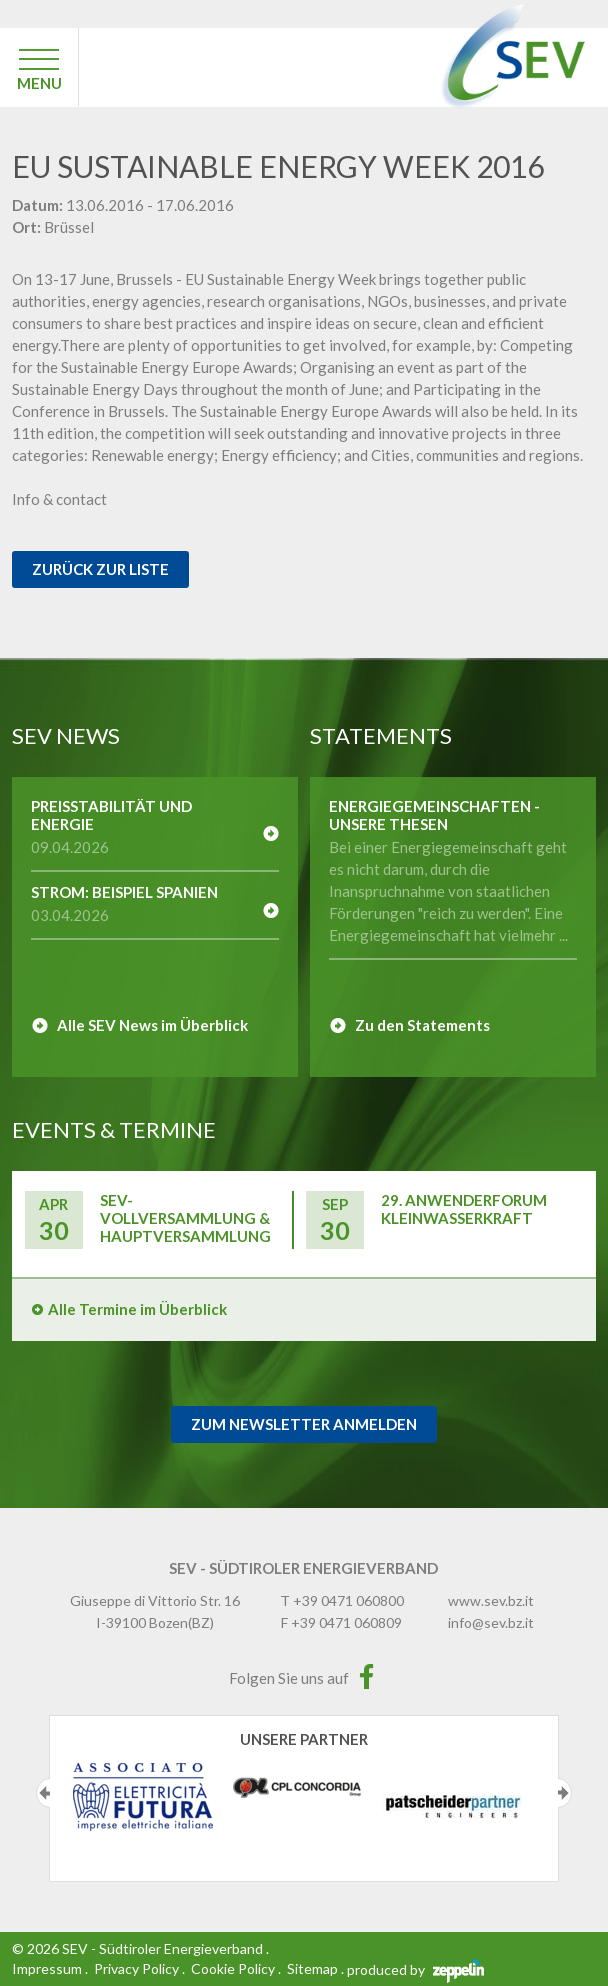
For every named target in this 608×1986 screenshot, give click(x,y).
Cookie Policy (233, 1968)
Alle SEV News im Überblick (152, 1025)
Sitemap (312, 1968)
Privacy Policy (136, 1968)
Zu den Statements (422, 1025)
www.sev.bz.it (491, 1600)
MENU (39, 83)
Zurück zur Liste (100, 569)
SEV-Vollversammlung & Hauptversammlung (185, 1218)
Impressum (47, 1968)
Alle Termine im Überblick (137, 1309)
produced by (415, 1969)
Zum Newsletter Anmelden (304, 1424)
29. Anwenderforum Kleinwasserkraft (464, 1209)
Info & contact (59, 499)
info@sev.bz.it (491, 1622)
